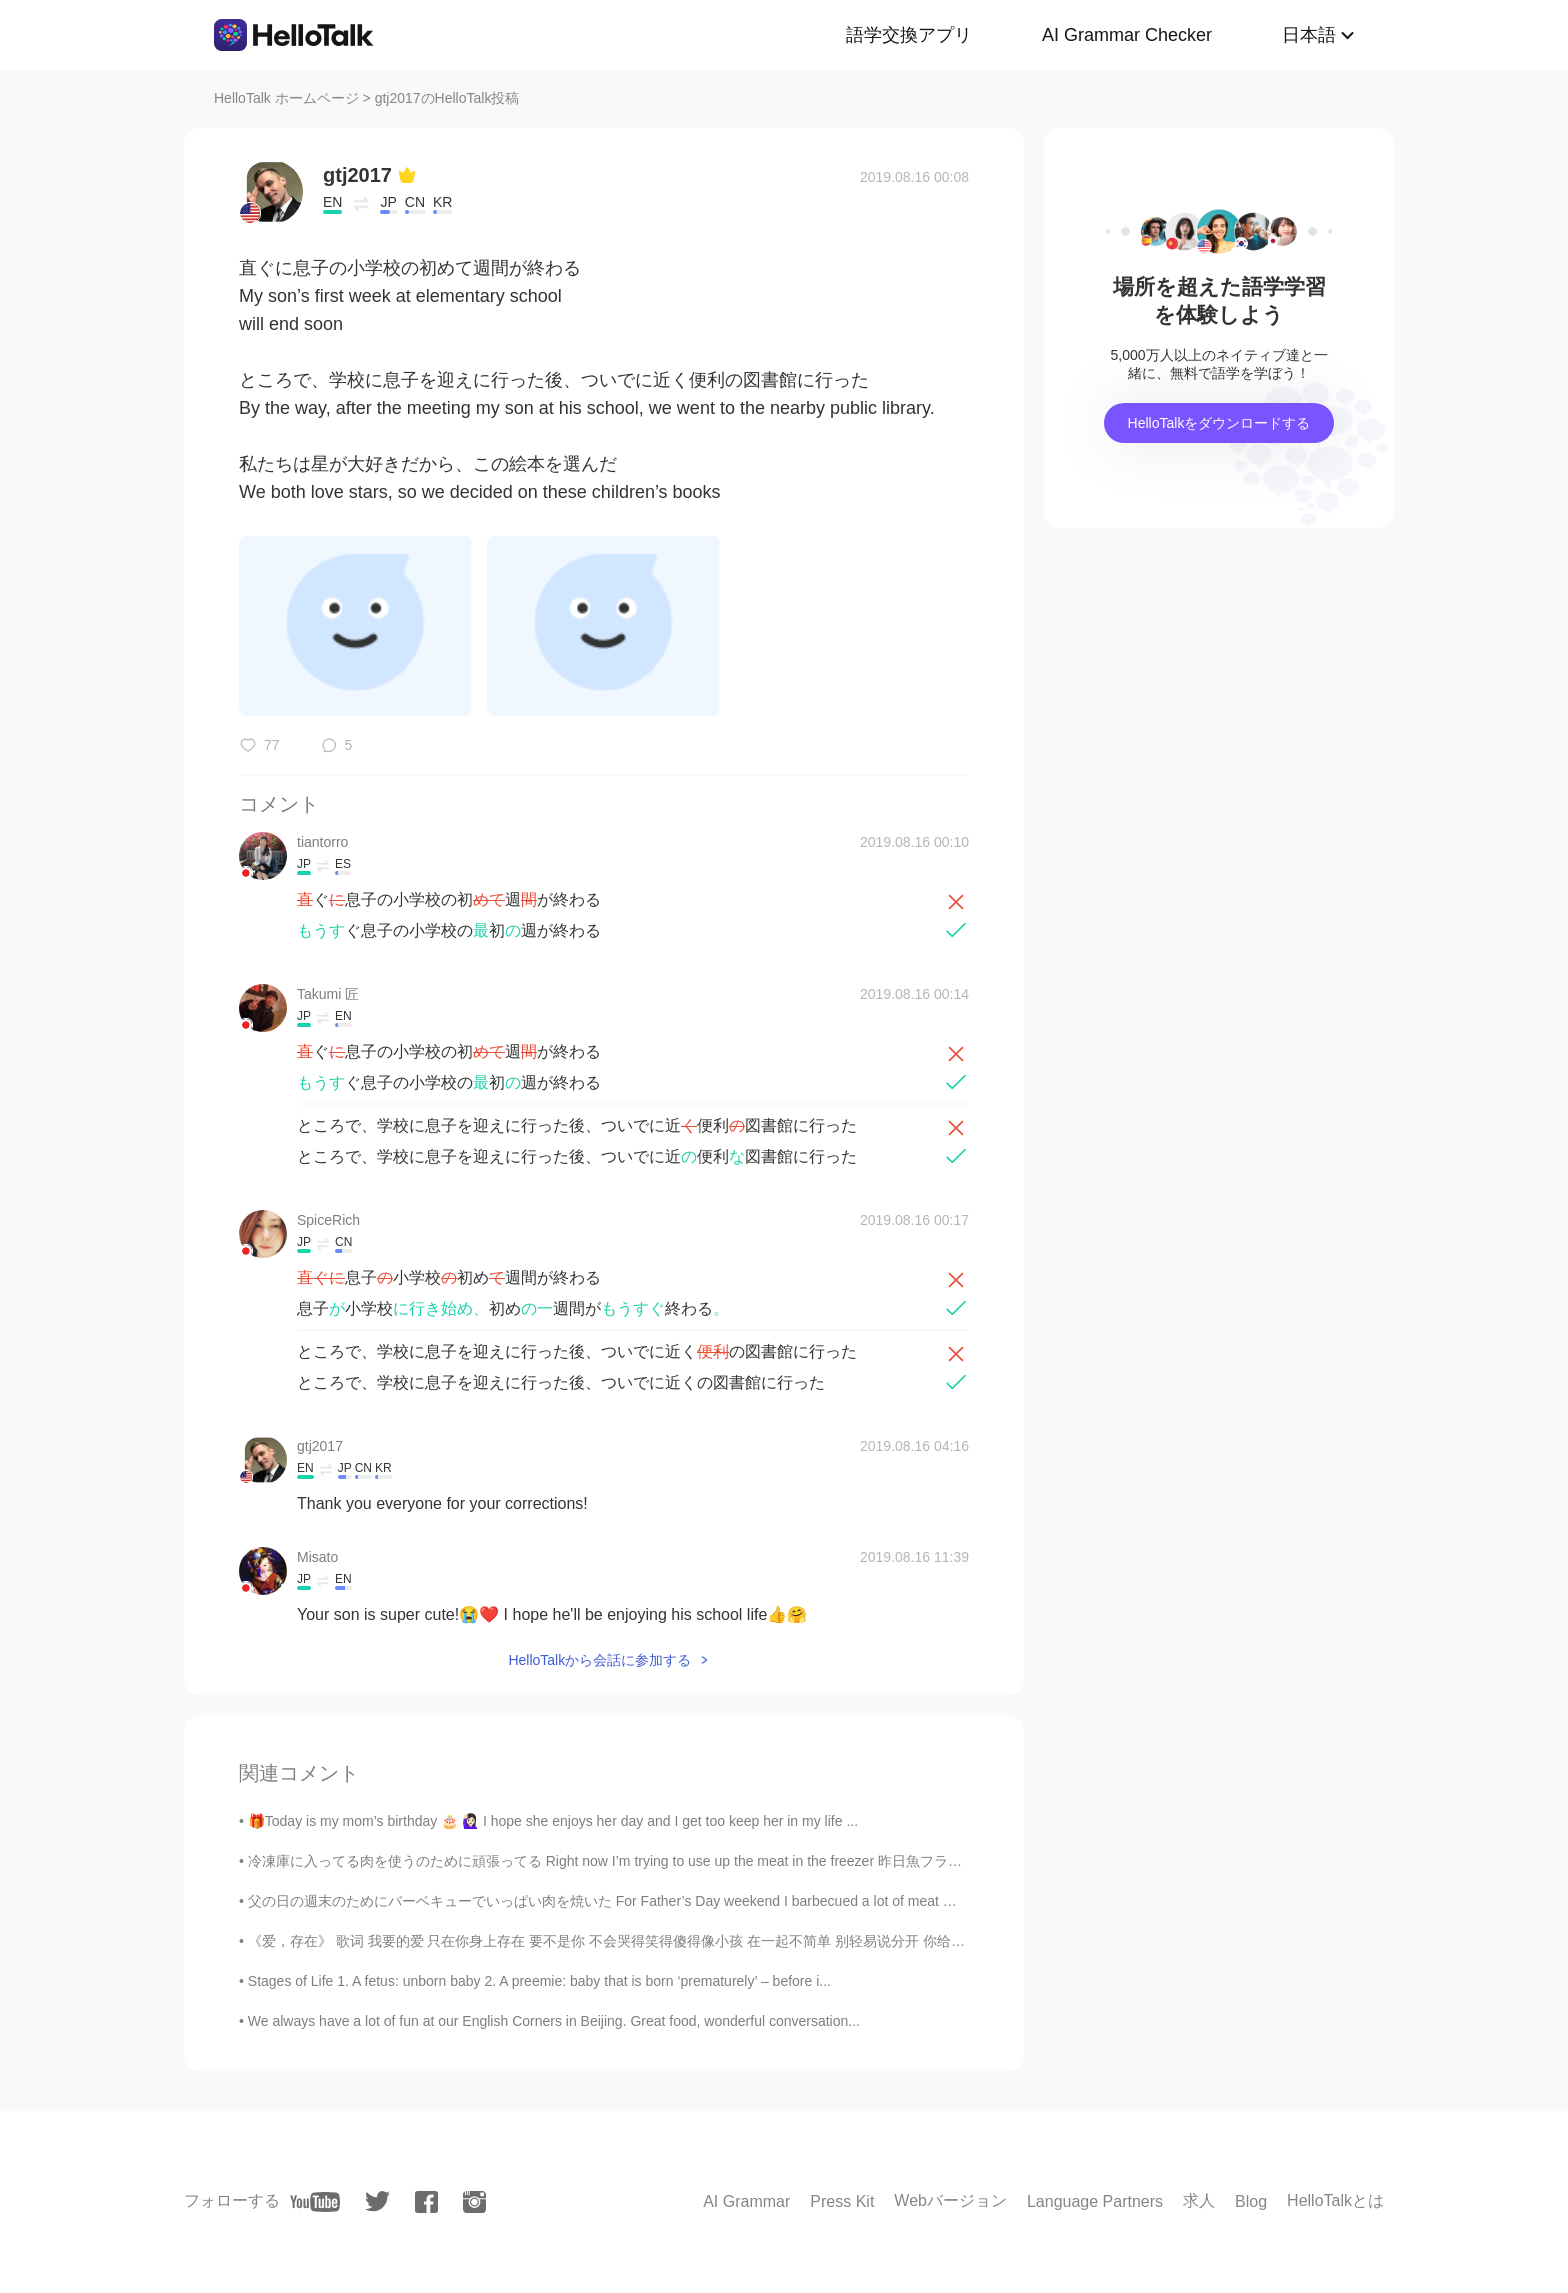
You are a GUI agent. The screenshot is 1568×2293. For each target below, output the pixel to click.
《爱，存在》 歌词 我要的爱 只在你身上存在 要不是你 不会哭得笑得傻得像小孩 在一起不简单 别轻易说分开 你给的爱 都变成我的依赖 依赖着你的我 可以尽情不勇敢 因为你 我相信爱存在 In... (840, 1941)
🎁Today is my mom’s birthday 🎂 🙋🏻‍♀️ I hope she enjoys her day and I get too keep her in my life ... (553, 1821)
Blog (1251, 2201)
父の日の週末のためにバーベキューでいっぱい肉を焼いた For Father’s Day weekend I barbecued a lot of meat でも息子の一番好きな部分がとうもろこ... (727, 1901)
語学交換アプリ (909, 35)
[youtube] (315, 2202)
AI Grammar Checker (1127, 35)
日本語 (1309, 35)
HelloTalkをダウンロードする (1219, 423)
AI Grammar (746, 2201)
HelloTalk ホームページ (286, 98)
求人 (1199, 2200)
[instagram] (474, 2202)
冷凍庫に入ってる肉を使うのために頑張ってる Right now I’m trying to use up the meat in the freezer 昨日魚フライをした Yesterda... (661, 1861)
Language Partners (1095, 2201)
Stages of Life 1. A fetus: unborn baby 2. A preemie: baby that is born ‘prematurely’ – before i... (539, 1981)
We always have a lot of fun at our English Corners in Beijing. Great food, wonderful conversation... (554, 2021)
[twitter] (377, 2201)
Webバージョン (950, 2200)
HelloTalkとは (1335, 2200)
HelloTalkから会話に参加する (599, 1660)
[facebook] (426, 2202)
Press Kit (842, 2201)
